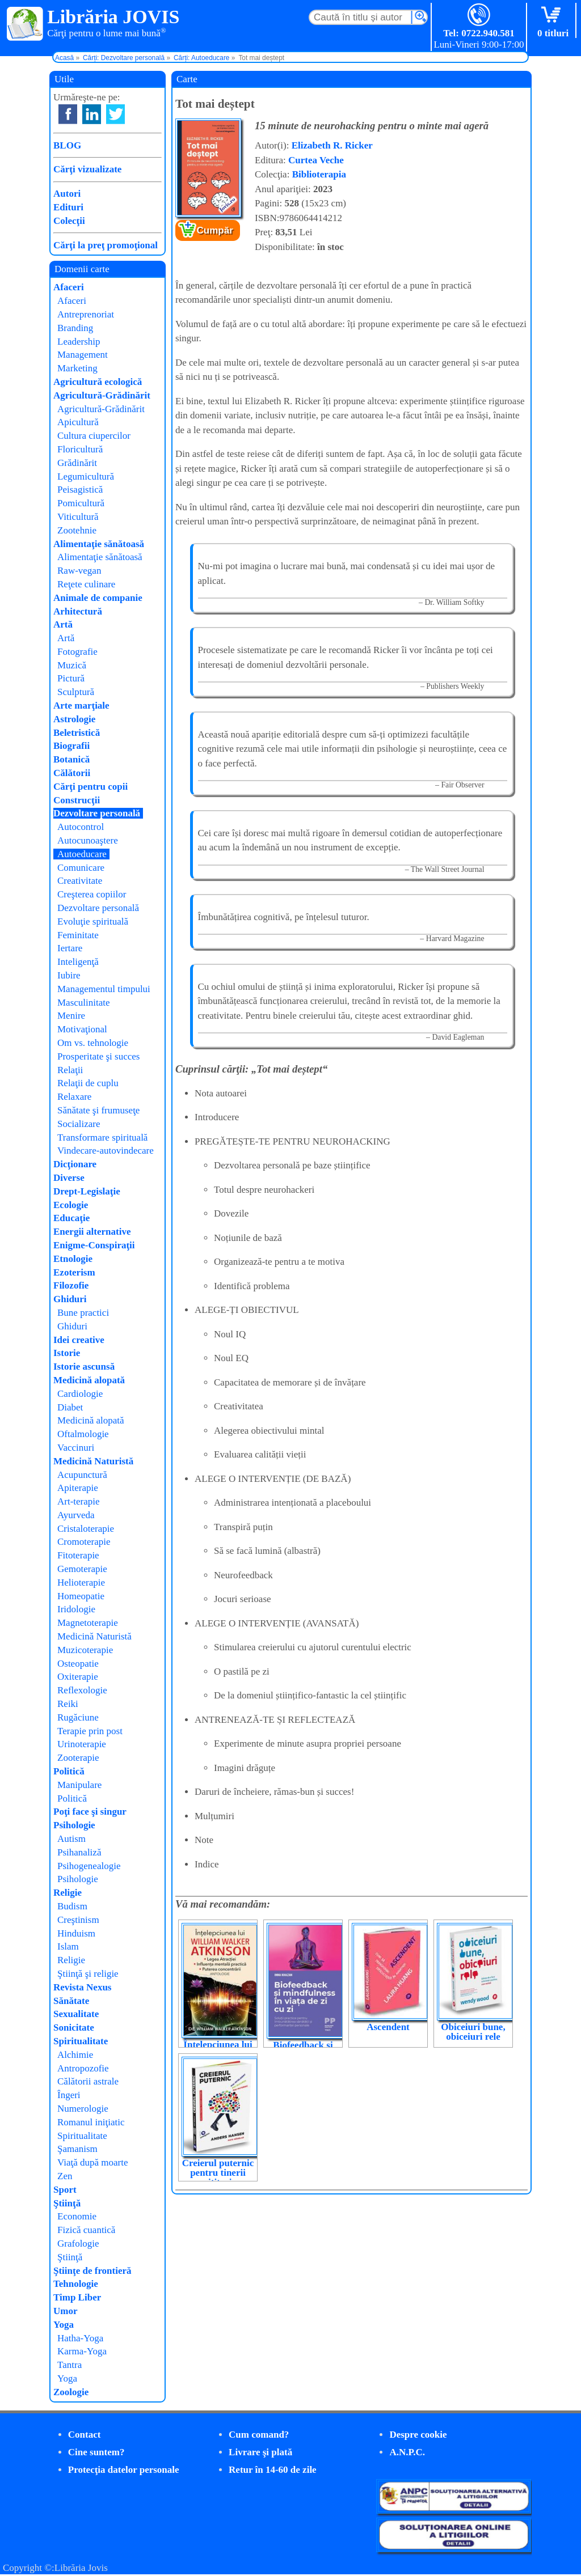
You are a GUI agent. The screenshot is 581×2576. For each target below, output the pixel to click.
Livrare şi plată (260, 2452)
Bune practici (83, 1312)
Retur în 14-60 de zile (273, 2469)
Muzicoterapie (85, 1650)
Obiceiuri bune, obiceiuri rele (473, 2032)
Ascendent (388, 2027)
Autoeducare (82, 854)
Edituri (68, 207)
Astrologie (74, 719)
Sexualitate (76, 2014)
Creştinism (78, 1919)
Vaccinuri (75, 1447)
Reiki (67, 1703)
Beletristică (76, 732)
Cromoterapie (83, 1541)
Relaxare (74, 1096)
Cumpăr (215, 230)
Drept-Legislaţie (86, 1191)
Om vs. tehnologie (92, 1042)
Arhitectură (77, 611)
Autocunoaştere (87, 840)
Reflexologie (82, 1690)
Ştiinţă (67, 2203)
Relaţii (70, 1070)
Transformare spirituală (102, 1137)
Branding (75, 328)
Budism (72, 1906)
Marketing (77, 368)
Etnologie (72, 1258)
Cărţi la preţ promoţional (105, 245)
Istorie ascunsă (84, 1366)
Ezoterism (74, 1272)
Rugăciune (78, 1717)
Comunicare (80, 867)
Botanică (71, 759)
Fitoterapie (78, 1555)
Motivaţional (82, 1029)
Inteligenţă (78, 961)
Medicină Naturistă (93, 1461)
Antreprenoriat (85, 314)
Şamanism (77, 2148)
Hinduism (76, 1933)
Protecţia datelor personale (123, 2469)
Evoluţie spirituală (92, 921)
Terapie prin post (90, 1731)
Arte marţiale (81, 705)
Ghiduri (70, 1299)
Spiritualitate (80, 2041)
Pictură (71, 678)
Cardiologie (80, 1393)
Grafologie (78, 2243)
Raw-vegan (79, 570)
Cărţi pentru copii (90, 786)
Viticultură (78, 516)
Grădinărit (77, 462)
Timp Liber (77, 2297)
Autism (71, 1838)
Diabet (70, 1407)
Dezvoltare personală (96, 813)
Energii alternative (91, 1231)
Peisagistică (80, 489)
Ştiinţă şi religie (88, 1973)
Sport (65, 2189)
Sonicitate (73, 2027)
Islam (68, 1946)
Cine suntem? (96, 2452)
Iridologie (76, 1609)
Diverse (69, 1177)
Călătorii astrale (88, 2081)
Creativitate (79, 880)
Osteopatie (78, 1663)
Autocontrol (80, 826)
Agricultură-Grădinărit (101, 395)
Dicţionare (74, 1164)
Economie (76, 2216)
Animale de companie (97, 597)
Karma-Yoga (82, 2351)
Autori (67, 193)
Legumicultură (85, 476)
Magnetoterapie (87, 1622)
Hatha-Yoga (80, 2338)
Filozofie (71, 1285)
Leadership (78, 341)
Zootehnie (76, 530)
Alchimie (75, 2054)
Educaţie (71, 1218)
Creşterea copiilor (91, 894)
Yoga (63, 2324)
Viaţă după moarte (92, 2162)
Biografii (71, 745)
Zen (64, 2176)
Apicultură (78, 422)
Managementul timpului (103, 989)
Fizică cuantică (86, 2230)
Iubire (69, 975)
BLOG (67, 145)
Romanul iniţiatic (91, 2122)
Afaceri (68, 287)
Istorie (66, 1353)
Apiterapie (77, 1487)
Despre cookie (418, 2434)
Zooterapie (78, 1757)
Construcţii (76, 800)
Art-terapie (78, 1501)
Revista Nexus (82, 1987)
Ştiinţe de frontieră (92, 2270)
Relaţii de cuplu (88, 1083)
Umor (65, 2311)
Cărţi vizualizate (87, 169)
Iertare (69, 948)
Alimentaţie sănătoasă (98, 544)
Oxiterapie (77, 1676)
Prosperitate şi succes (98, 1056)
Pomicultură (80, 503)
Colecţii (69, 220)
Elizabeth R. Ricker (332, 145)
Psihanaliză (79, 1852)
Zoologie (71, 2392)
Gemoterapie (82, 1569)
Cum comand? (259, 2434)
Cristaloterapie (85, 1528)
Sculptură (75, 692)
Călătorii (71, 773)
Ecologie (70, 1205)
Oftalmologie (83, 1434)
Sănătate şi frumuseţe (98, 1110)
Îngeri (69, 2095)
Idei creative (78, 1339)
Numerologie (82, 2108)
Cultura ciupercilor (93, 435)
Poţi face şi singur (90, 1811)
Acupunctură (82, 1474)
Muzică (71, 665)
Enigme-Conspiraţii (94, 1245)
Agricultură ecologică (97, 381)
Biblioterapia (319, 174)
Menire (71, 1015)
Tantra (69, 2364)
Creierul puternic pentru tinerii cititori (218, 2173)
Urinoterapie (81, 1744)
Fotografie (77, 651)
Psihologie (74, 1825)
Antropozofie (83, 2068)
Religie (67, 1892)
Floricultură (80, 449)
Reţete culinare (86, 584)
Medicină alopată (89, 1380)
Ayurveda (75, 1515)
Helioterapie (81, 1582)
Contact (84, 2434)
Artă (63, 624)
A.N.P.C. (407, 2452)
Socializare (78, 1123)
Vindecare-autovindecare (105, 1150)
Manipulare (79, 1785)
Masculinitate (83, 1002)
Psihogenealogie (88, 1866)
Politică (69, 1771)
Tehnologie (75, 2283)
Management (82, 354)
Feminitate (78, 935)
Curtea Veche (316, 160)
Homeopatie (80, 1596)
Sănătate (71, 2000)
